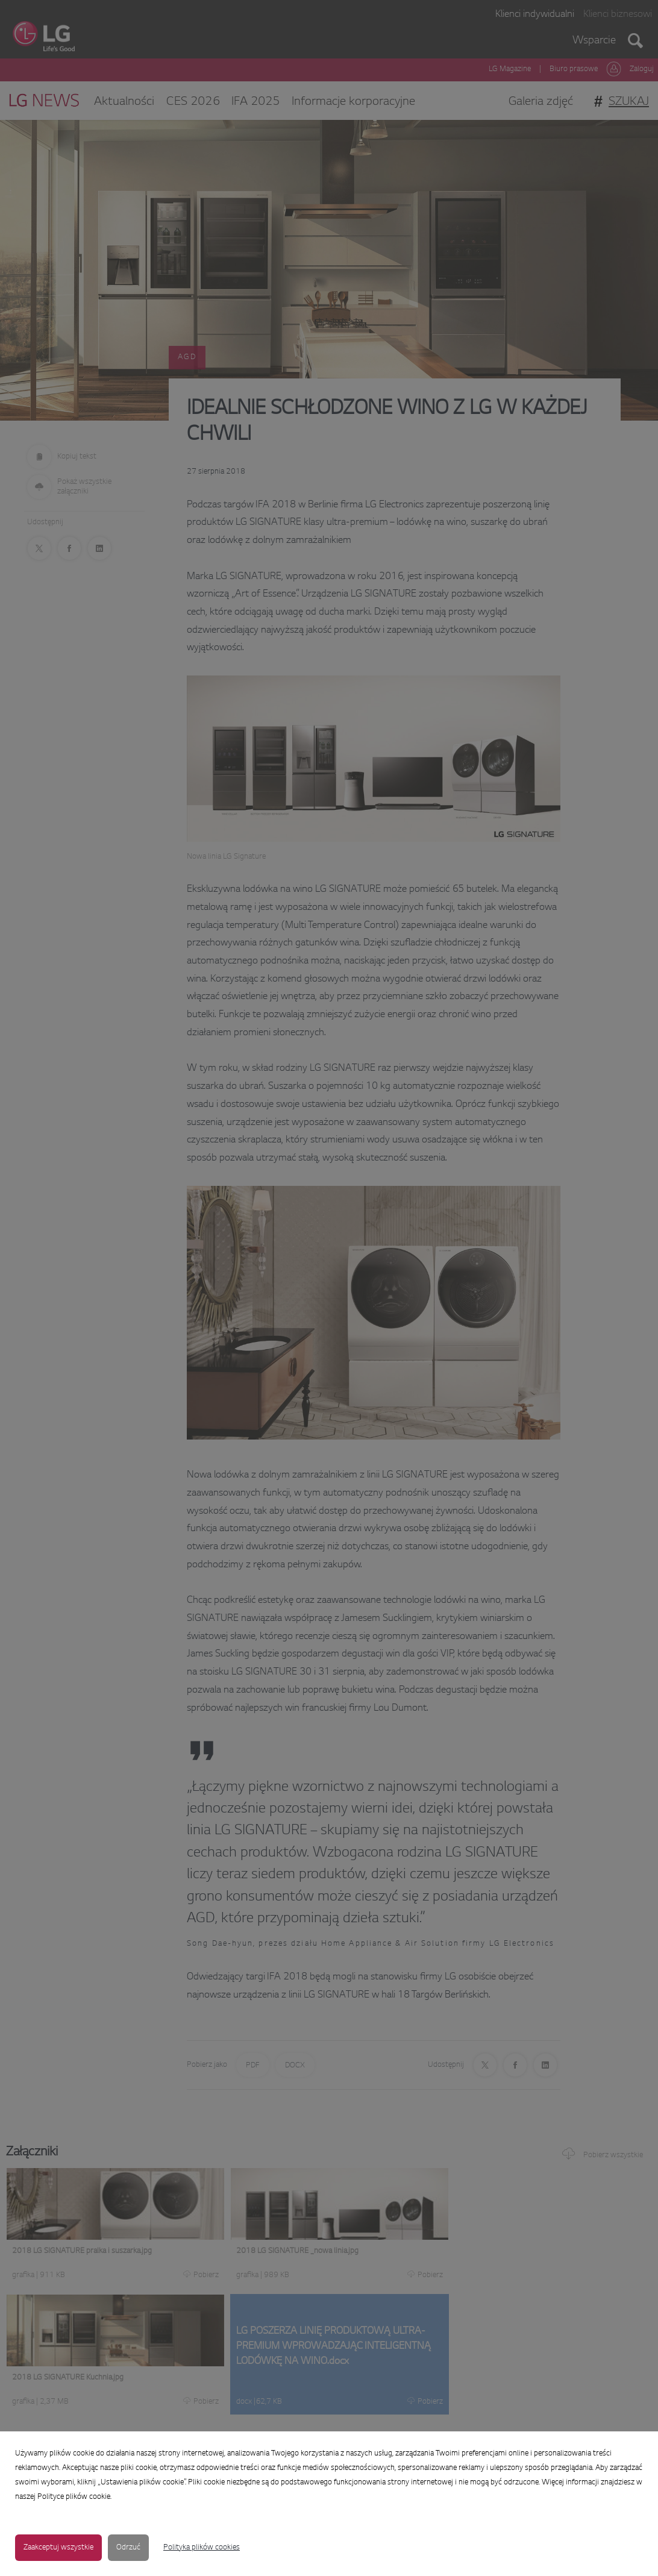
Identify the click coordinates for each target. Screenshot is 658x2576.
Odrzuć (128, 2547)
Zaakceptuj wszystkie (58, 2547)
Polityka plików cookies (201, 2547)
